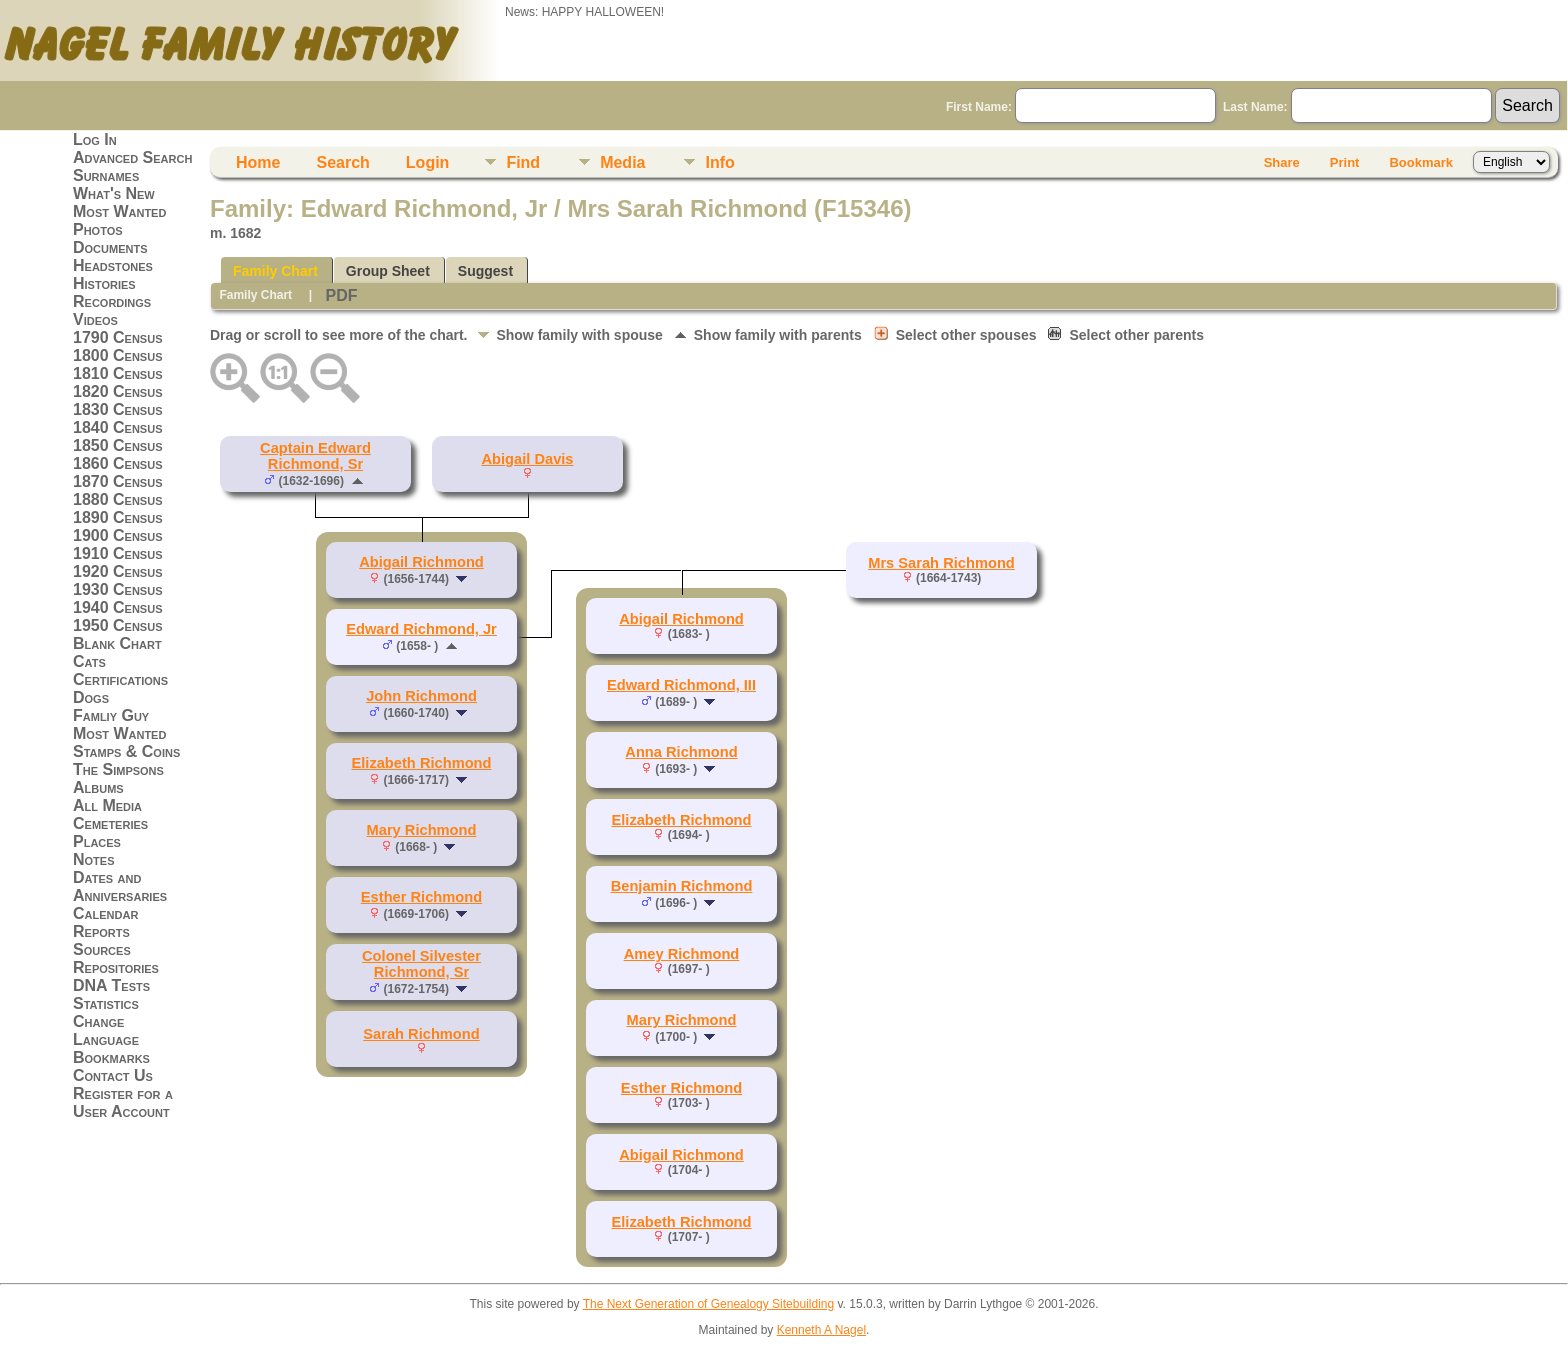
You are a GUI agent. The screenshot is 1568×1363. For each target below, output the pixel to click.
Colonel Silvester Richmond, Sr (421, 964)
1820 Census (118, 391)
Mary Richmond (422, 830)
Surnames (106, 175)
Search (342, 162)
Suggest (485, 271)
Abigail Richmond (421, 562)
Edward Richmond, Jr (421, 629)
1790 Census (118, 337)
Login (428, 162)
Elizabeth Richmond (421, 763)
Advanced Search (132, 157)
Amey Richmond (682, 954)
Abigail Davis (527, 459)
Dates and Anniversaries (120, 886)
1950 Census (118, 625)
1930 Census (118, 589)
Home (258, 162)
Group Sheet (388, 271)
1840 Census (118, 427)
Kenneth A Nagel (821, 1330)
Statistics (106, 1003)
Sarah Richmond (421, 1034)
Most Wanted (119, 211)
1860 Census (118, 463)
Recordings (112, 301)
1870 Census (118, 481)
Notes (94, 859)
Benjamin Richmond (682, 886)
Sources (102, 949)
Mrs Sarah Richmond (941, 563)
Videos (95, 319)
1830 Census (118, 409)
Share (1282, 162)
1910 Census (118, 553)
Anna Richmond (681, 752)
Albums (98, 787)
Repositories (116, 967)
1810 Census (118, 373)
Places (97, 841)
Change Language (106, 1030)
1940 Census (118, 607)
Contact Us (113, 1075)
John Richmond (421, 696)
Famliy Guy (111, 715)
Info (719, 162)
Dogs (91, 697)
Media (622, 162)
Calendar (105, 913)
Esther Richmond (421, 897)
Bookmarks (111, 1057)
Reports (101, 931)
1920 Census (118, 571)
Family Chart (275, 271)
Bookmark (1421, 162)
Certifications (120, 679)
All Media (107, 805)
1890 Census (118, 517)
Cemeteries (110, 823)
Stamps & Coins (126, 751)
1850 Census (118, 445)
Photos (98, 229)
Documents (110, 247)
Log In (95, 139)
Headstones (113, 265)
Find (523, 162)
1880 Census (118, 499)
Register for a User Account (123, 1102)
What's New (114, 193)
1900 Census (118, 535)
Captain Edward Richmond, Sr (315, 456)
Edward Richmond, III (681, 685)
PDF (341, 295)
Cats (89, 661)
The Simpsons (118, 769)
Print (1345, 162)
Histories (104, 283)
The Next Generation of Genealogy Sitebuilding (709, 1304)
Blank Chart (117, 643)
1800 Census (118, 355)
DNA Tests (111, 985)
